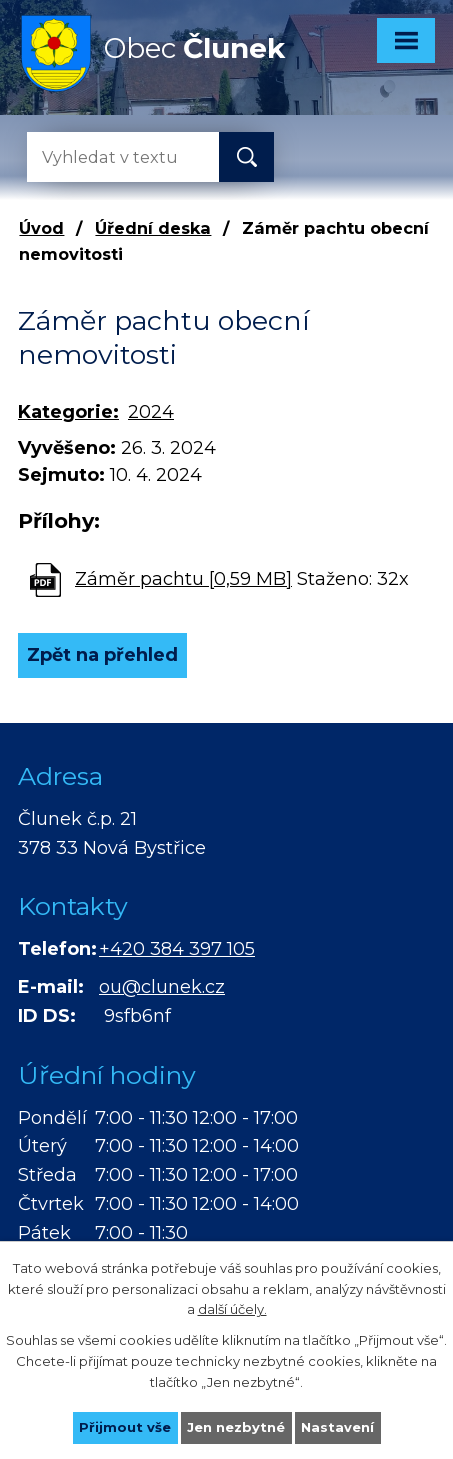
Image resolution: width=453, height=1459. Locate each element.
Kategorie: (68, 412)
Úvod (41, 228)
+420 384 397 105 (177, 949)
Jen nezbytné (236, 1427)
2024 (151, 412)
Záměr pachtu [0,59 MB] (183, 579)
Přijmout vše (125, 1427)
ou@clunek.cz (162, 987)
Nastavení (337, 1427)
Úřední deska (153, 228)
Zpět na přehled (102, 655)
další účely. (232, 1309)
